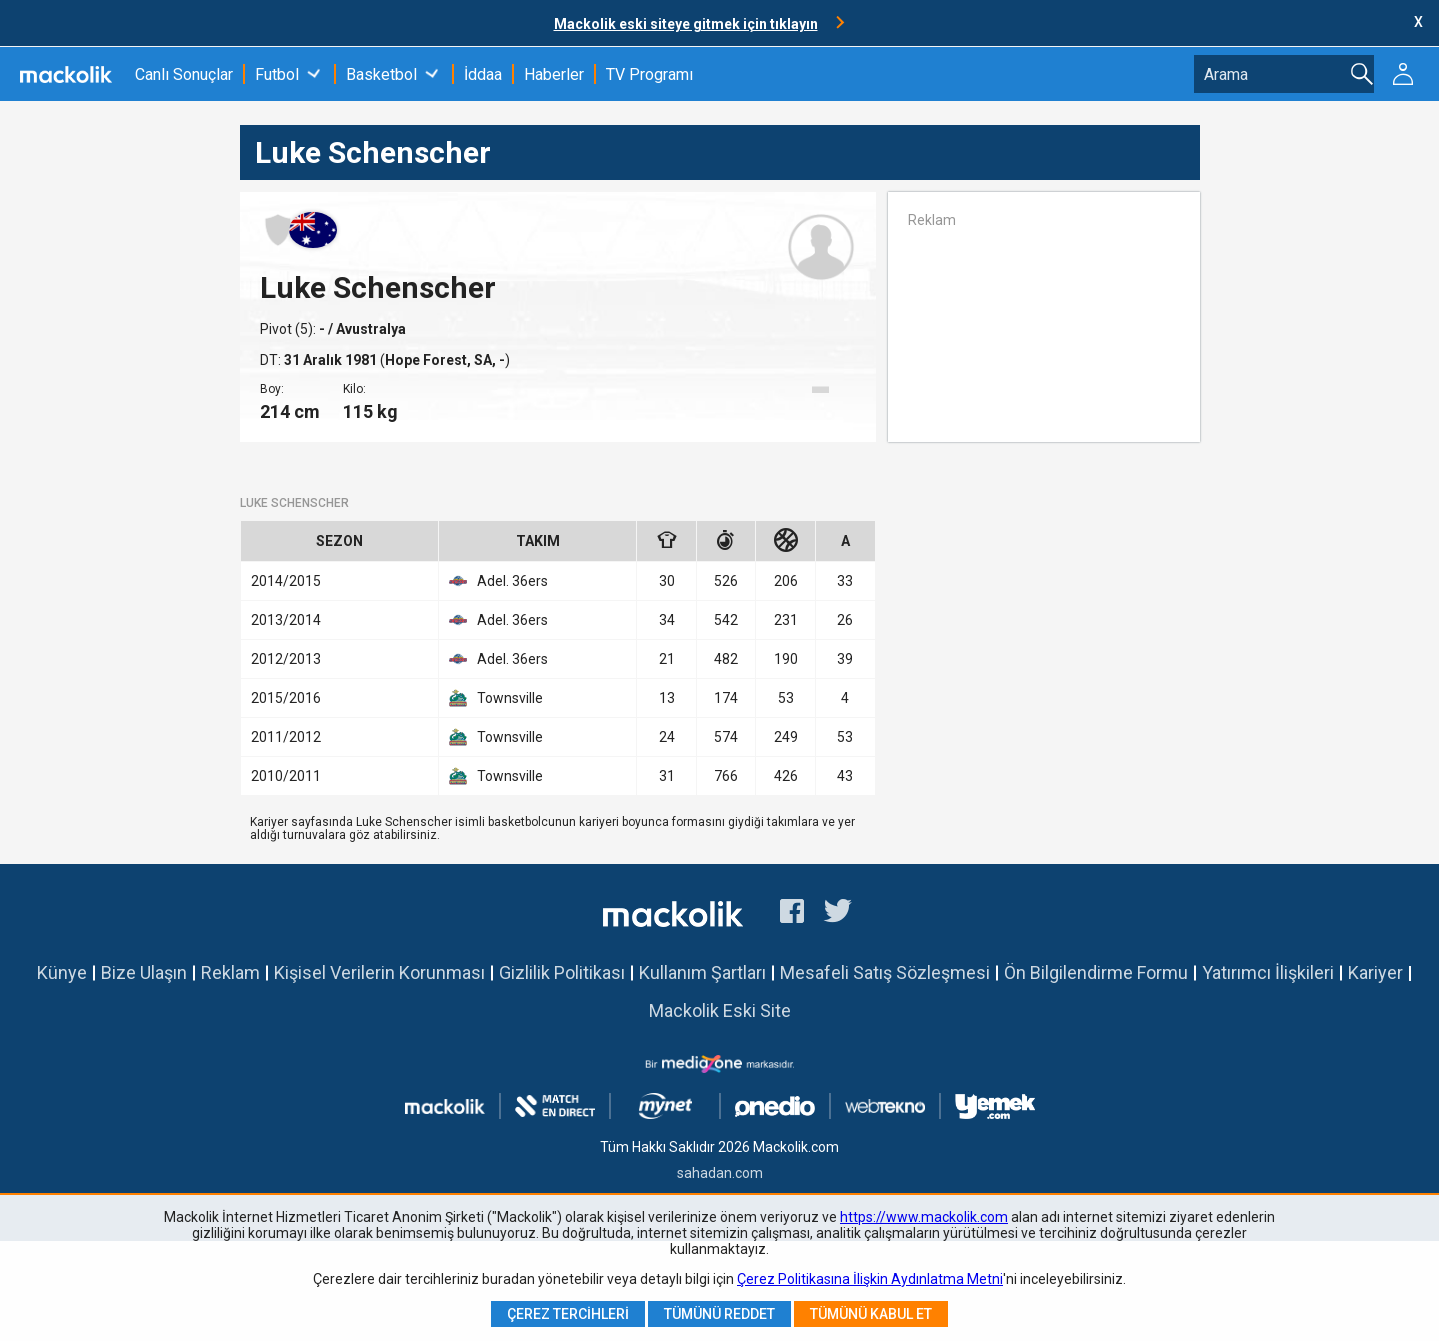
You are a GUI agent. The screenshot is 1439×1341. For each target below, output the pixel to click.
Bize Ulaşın (144, 972)
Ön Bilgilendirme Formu (1096, 972)
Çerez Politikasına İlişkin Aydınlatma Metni (870, 1279)
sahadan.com (720, 1173)
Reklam (230, 972)
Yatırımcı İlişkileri (1268, 972)
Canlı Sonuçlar (184, 74)
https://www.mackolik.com (924, 1217)
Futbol (277, 74)
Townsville (496, 698)
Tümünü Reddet (719, 1314)
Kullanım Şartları (702, 972)
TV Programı (649, 74)
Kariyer (1375, 972)
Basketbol (381, 74)
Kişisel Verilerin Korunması (379, 972)
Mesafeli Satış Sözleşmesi (885, 972)
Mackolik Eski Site (720, 1010)
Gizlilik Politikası (562, 972)
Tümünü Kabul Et (871, 1314)
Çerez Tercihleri (568, 1314)
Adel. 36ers (498, 581)
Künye (62, 972)
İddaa (483, 74)
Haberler (554, 74)
